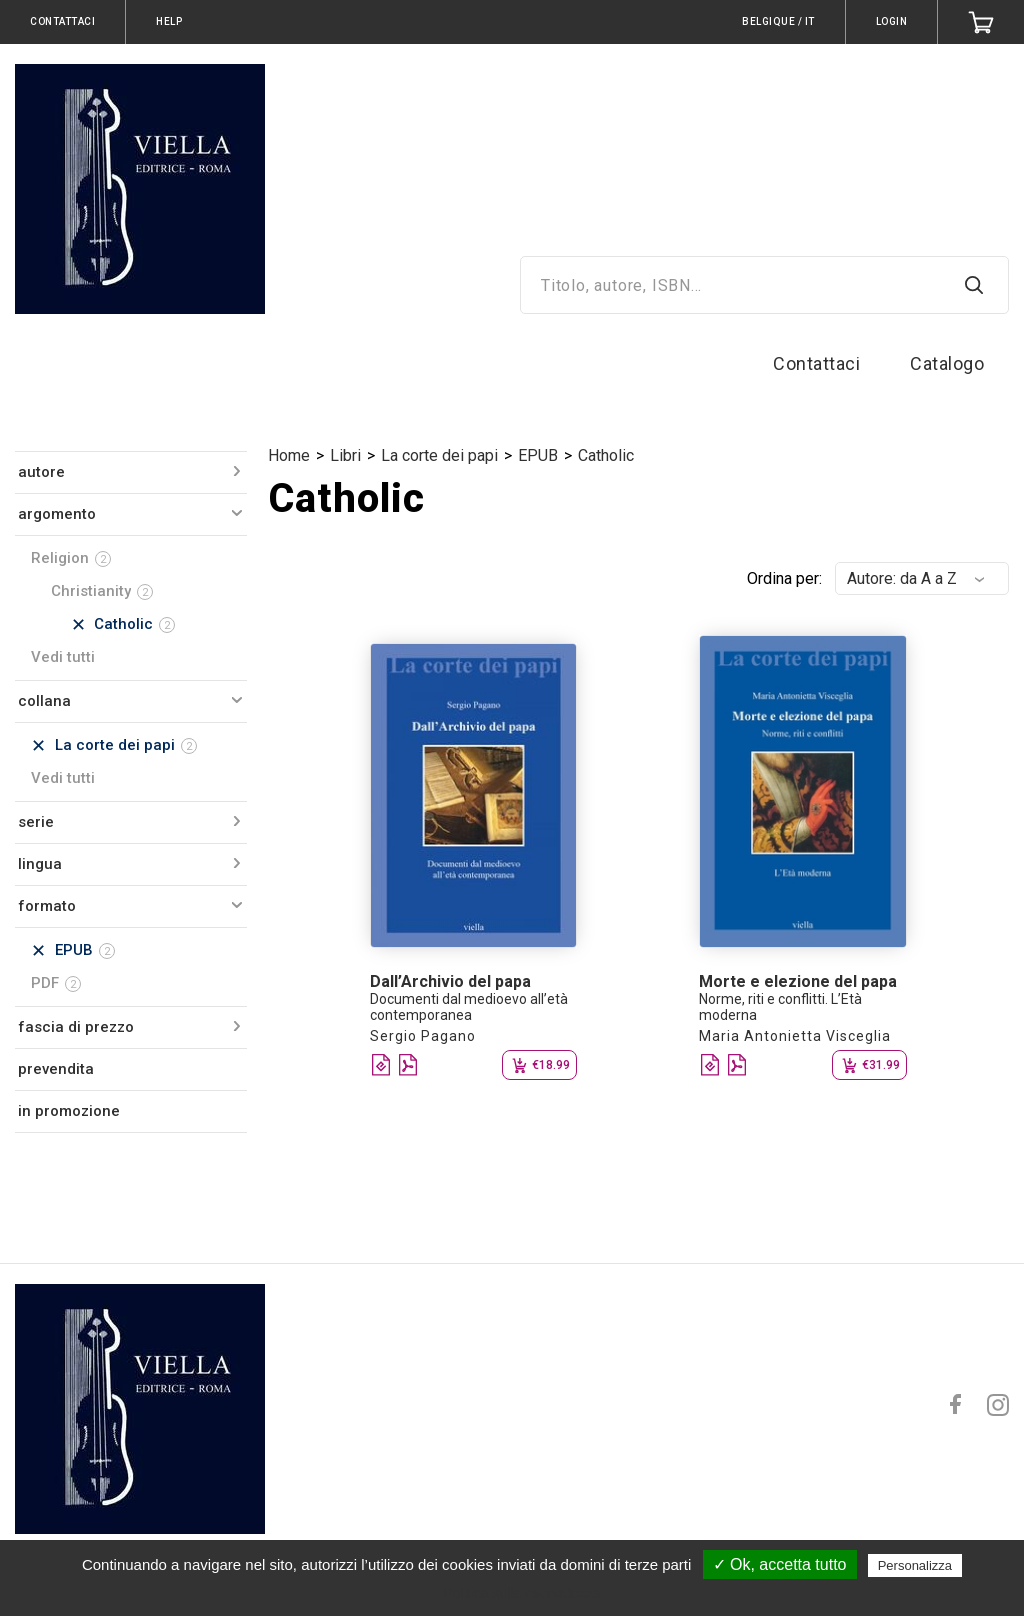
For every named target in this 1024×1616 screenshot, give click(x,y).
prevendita (56, 1069)
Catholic (606, 455)
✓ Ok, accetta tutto (780, 1564)
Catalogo (947, 363)
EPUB (538, 455)
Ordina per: (784, 578)
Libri (345, 455)
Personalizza (915, 1565)
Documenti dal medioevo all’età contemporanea (469, 1007)
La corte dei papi (439, 455)
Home (289, 455)
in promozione (69, 1111)
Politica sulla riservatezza (521, 1593)
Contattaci (816, 363)
